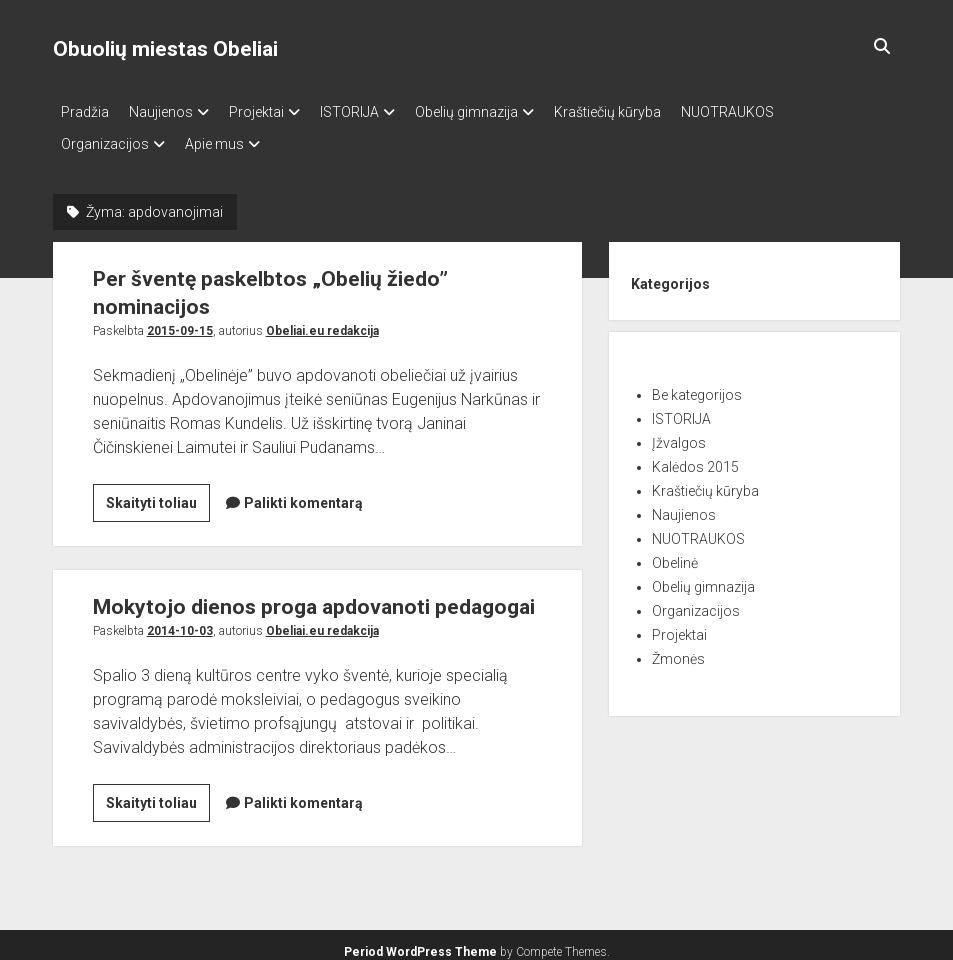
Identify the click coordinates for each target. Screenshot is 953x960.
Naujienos (171, 112)
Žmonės (678, 647)
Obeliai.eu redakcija (322, 319)
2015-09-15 (180, 319)
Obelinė (675, 551)
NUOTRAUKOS (787, 112)
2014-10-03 (180, 619)
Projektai (276, 112)
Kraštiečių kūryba (657, 112)
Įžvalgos (679, 431)
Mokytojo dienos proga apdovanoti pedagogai (314, 595)
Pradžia (85, 112)
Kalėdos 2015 (695, 455)
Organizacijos (105, 138)
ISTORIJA (379, 112)
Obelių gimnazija (506, 112)
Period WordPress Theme (420, 940)
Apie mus (224, 138)
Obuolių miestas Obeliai (165, 49)
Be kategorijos (697, 383)
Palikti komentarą (303, 491)
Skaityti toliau (158, 494)
